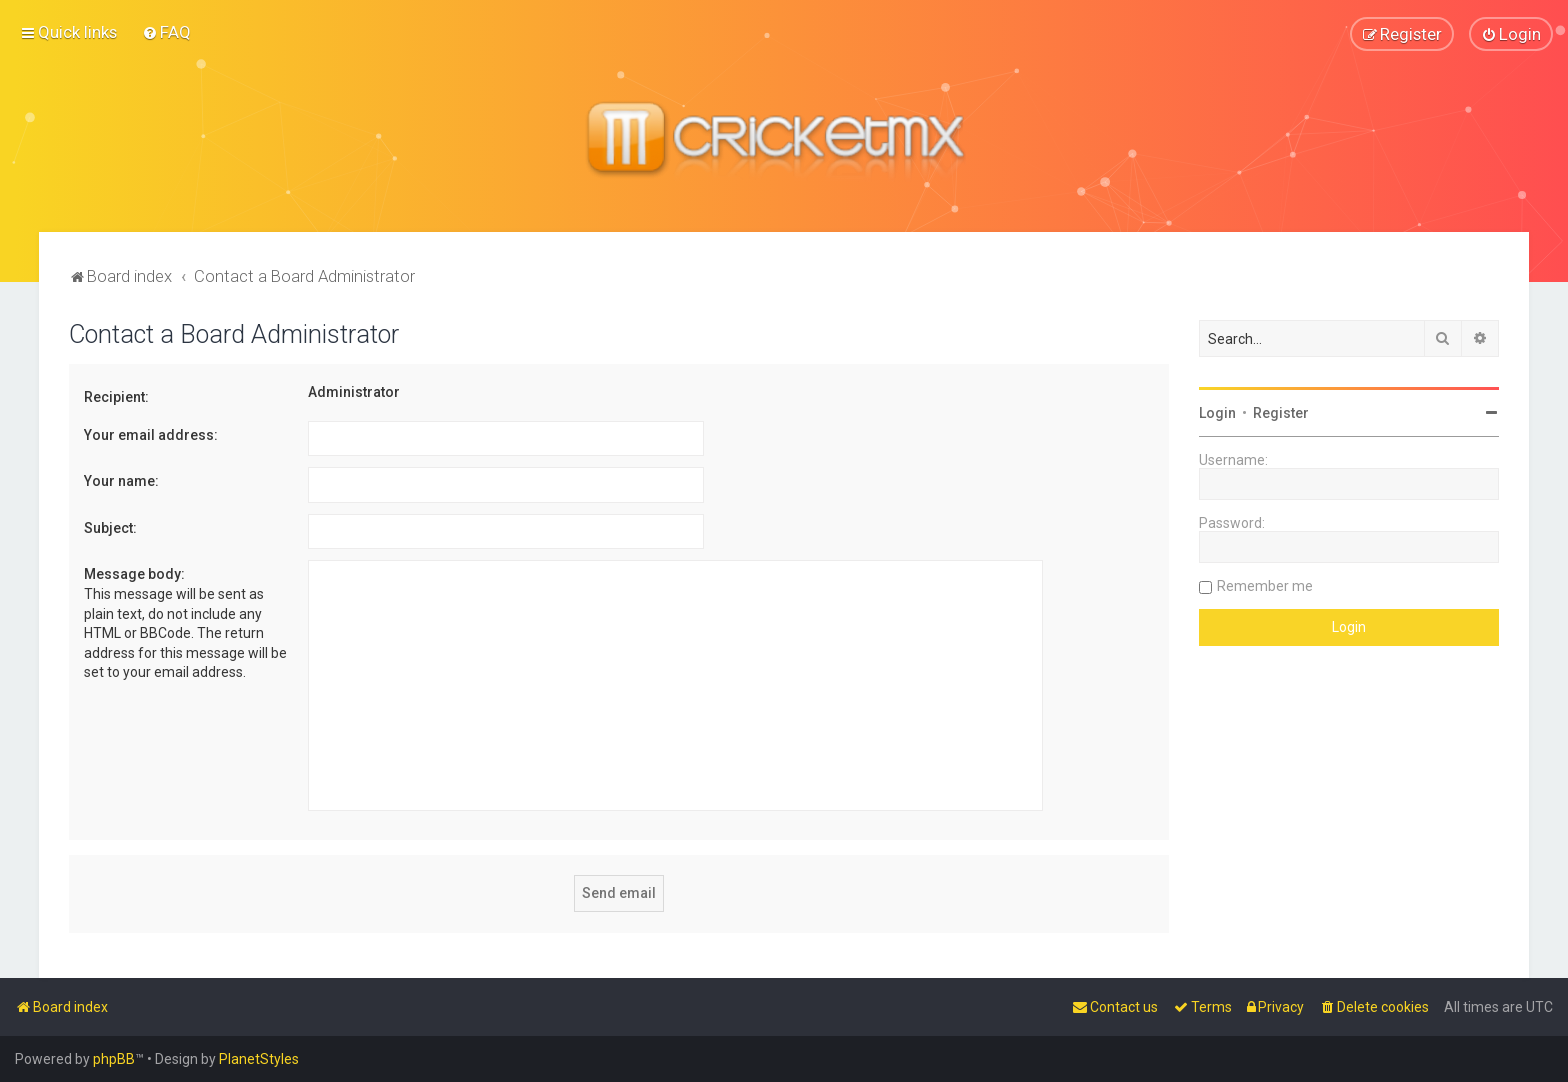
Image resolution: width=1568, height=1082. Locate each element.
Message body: (134, 574)
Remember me (1265, 586)
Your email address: (151, 434)
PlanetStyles (259, 1059)
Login (1217, 413)
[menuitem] (166, 32)
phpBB (114, 1059)
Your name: (121, 481)
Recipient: (116, 397)
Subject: (110, 527)
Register (1281, 413)
